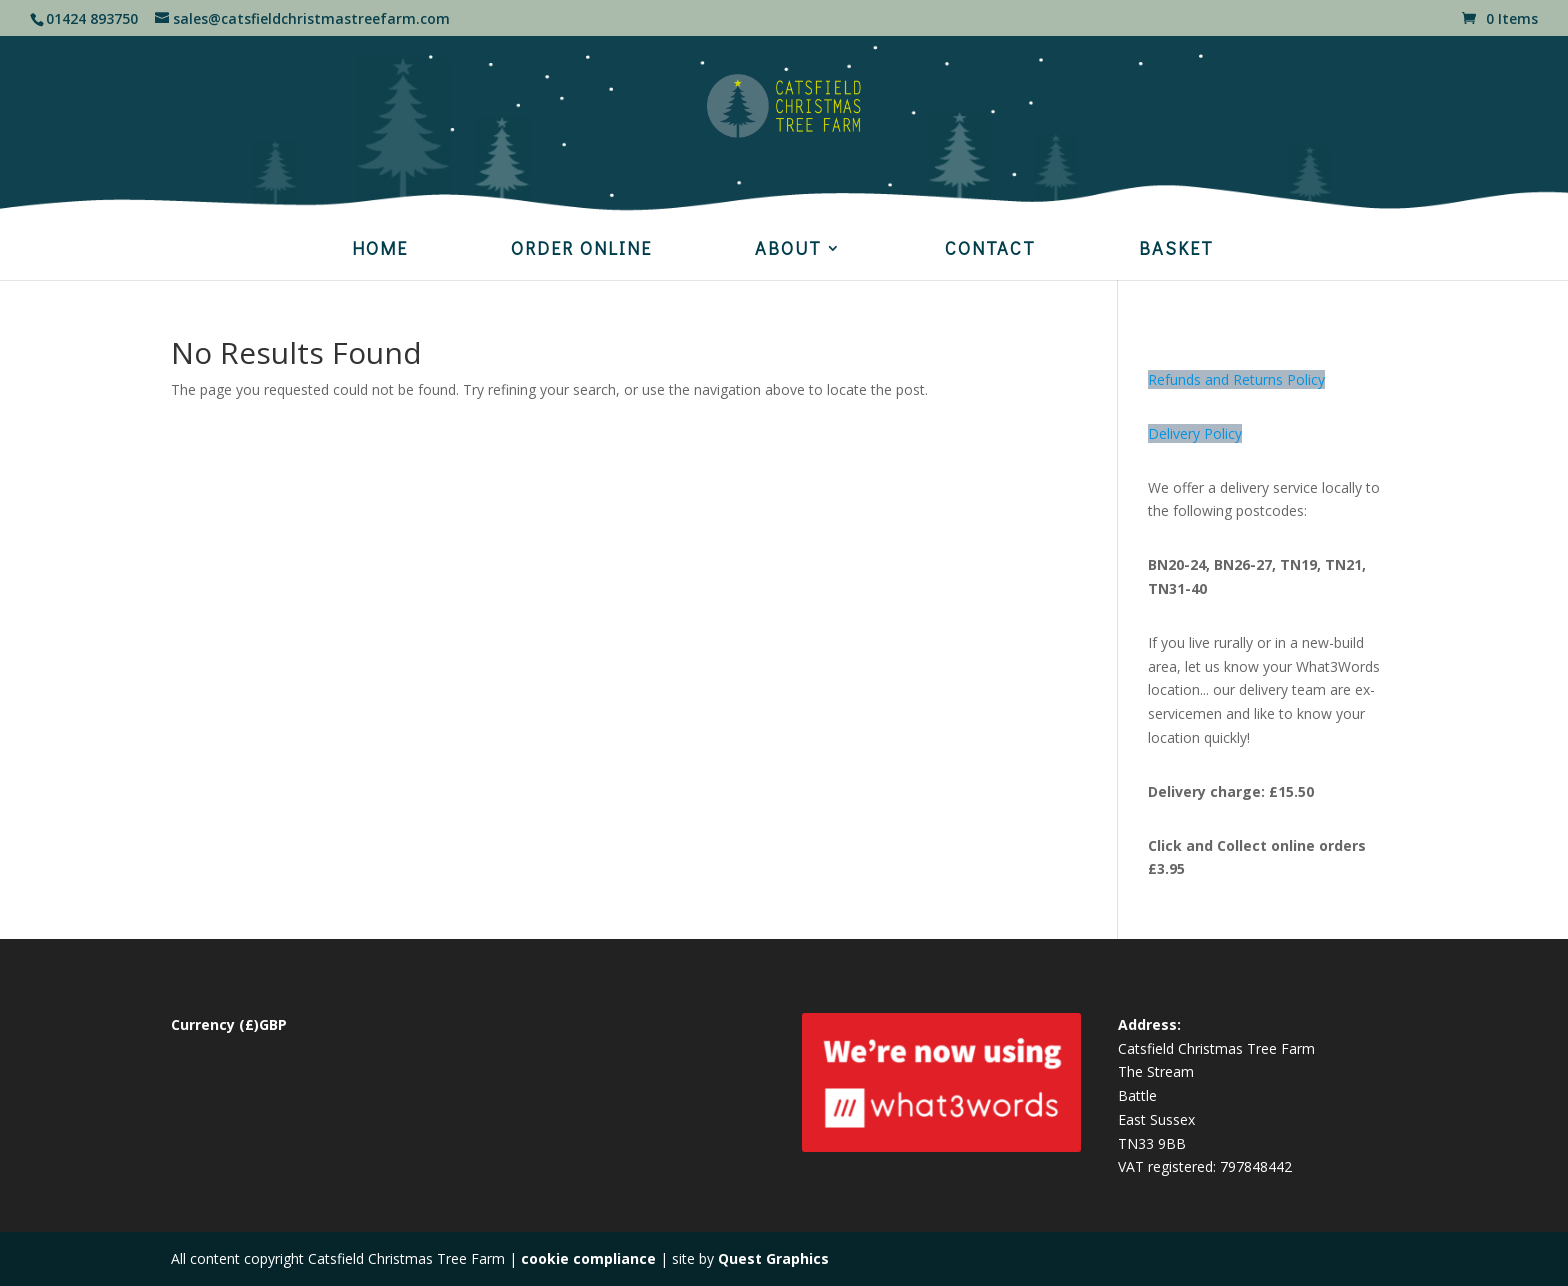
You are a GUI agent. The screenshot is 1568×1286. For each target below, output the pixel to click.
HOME (380, 250)
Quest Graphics (773, 1258)
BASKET (1176, 250)
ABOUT (788, 250)
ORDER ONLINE (581, 250)
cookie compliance (588, 1258)
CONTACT (990, 250)
